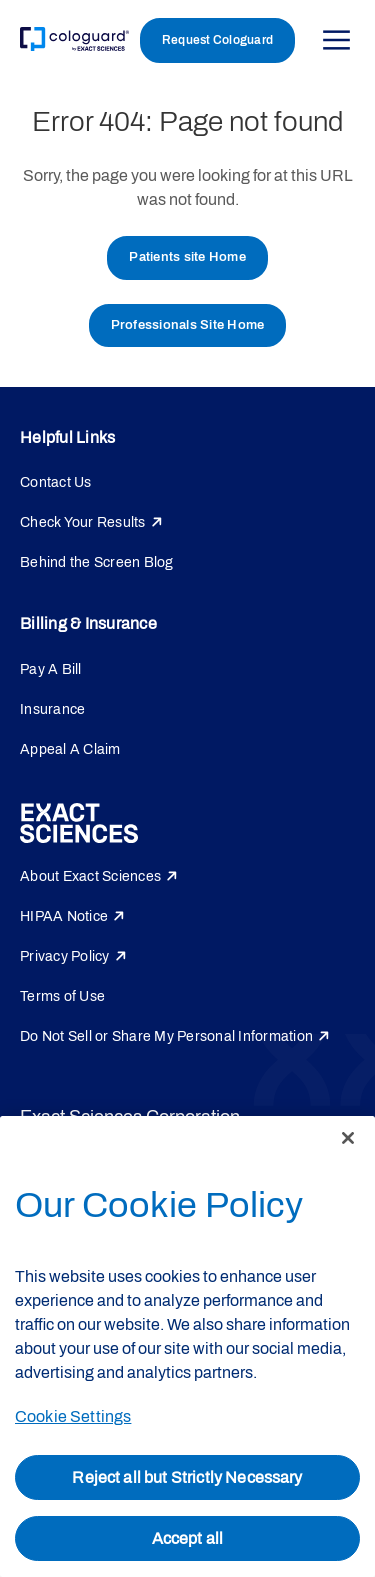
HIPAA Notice (64, 916)
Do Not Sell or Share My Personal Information (166, 1036)
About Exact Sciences (90, 876)
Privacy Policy (65, 956)
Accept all (188, 1538)
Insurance (52, 709)
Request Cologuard (217, 40)
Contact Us (56, 482)
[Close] (348, 1138)
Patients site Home (187, 257)
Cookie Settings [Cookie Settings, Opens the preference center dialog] (73, 1416)
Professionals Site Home (188, 325)
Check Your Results (83, 522)
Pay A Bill (51, 669)
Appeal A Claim (70, 749)
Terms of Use (62, 996)
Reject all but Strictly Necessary (187, 1477)
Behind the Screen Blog (97, 562)
